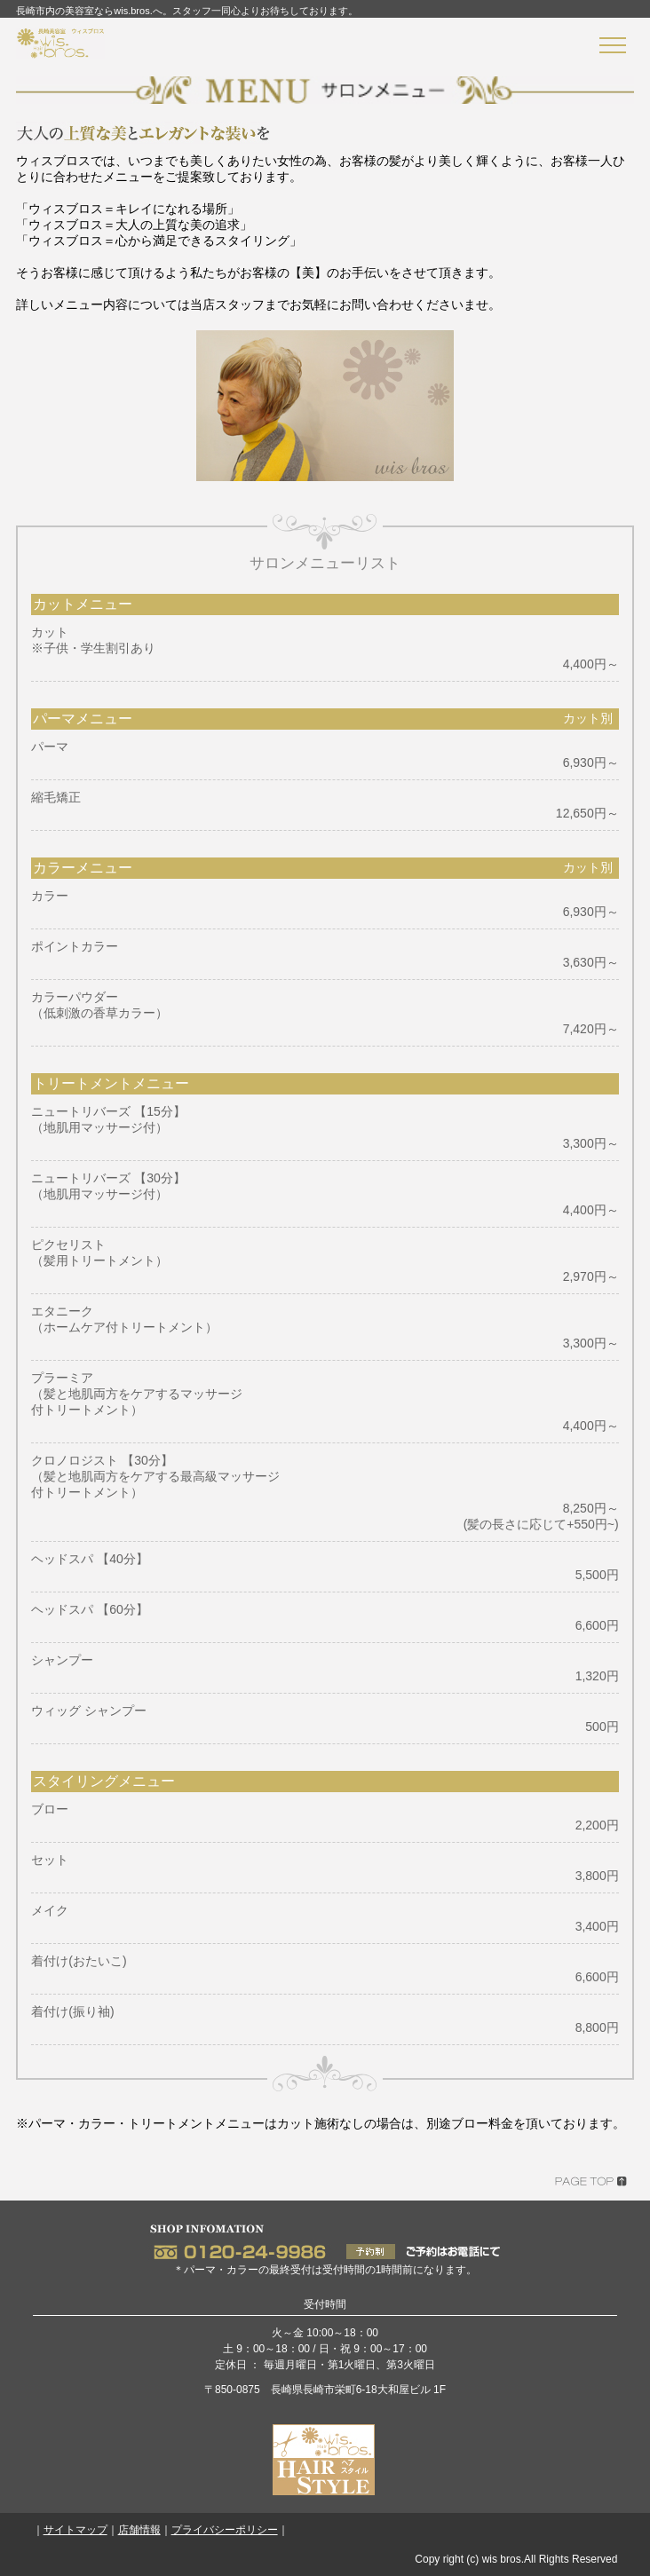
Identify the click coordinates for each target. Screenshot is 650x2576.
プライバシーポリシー (224, 2530)
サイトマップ (75, 2530)
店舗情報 (139, 2530)
